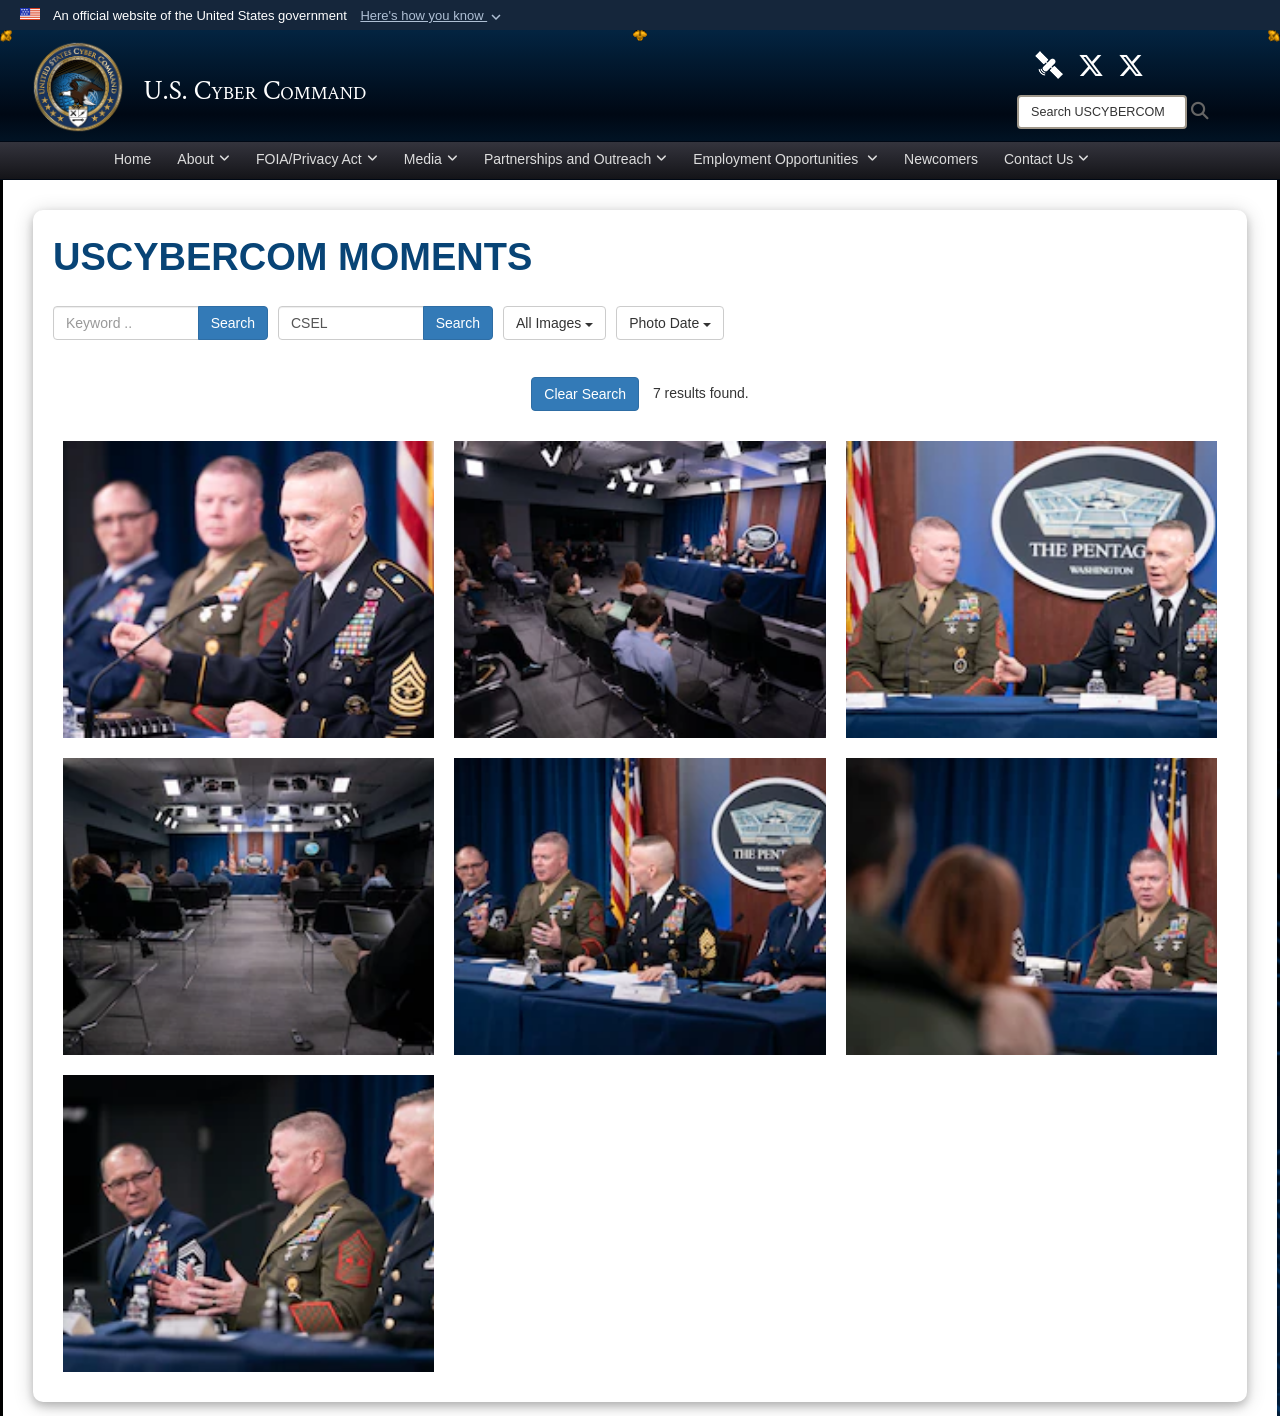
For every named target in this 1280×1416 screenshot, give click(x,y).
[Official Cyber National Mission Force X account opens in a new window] (1131, 64)
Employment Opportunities (785, 164)
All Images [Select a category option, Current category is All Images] (554, 328)
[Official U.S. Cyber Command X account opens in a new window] (1091, 64)
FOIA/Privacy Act (317, 164)
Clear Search (585, 399)
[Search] (1102, 112)
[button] (432, 16)
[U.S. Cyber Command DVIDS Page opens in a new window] (1049, 64)
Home (132, 164)
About (203, 164)
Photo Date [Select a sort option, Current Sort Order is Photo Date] (670, 328)
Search (233, 328)
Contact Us (1046, 164)
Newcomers (941, 164)
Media (431, 164)
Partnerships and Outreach (575, 164)
